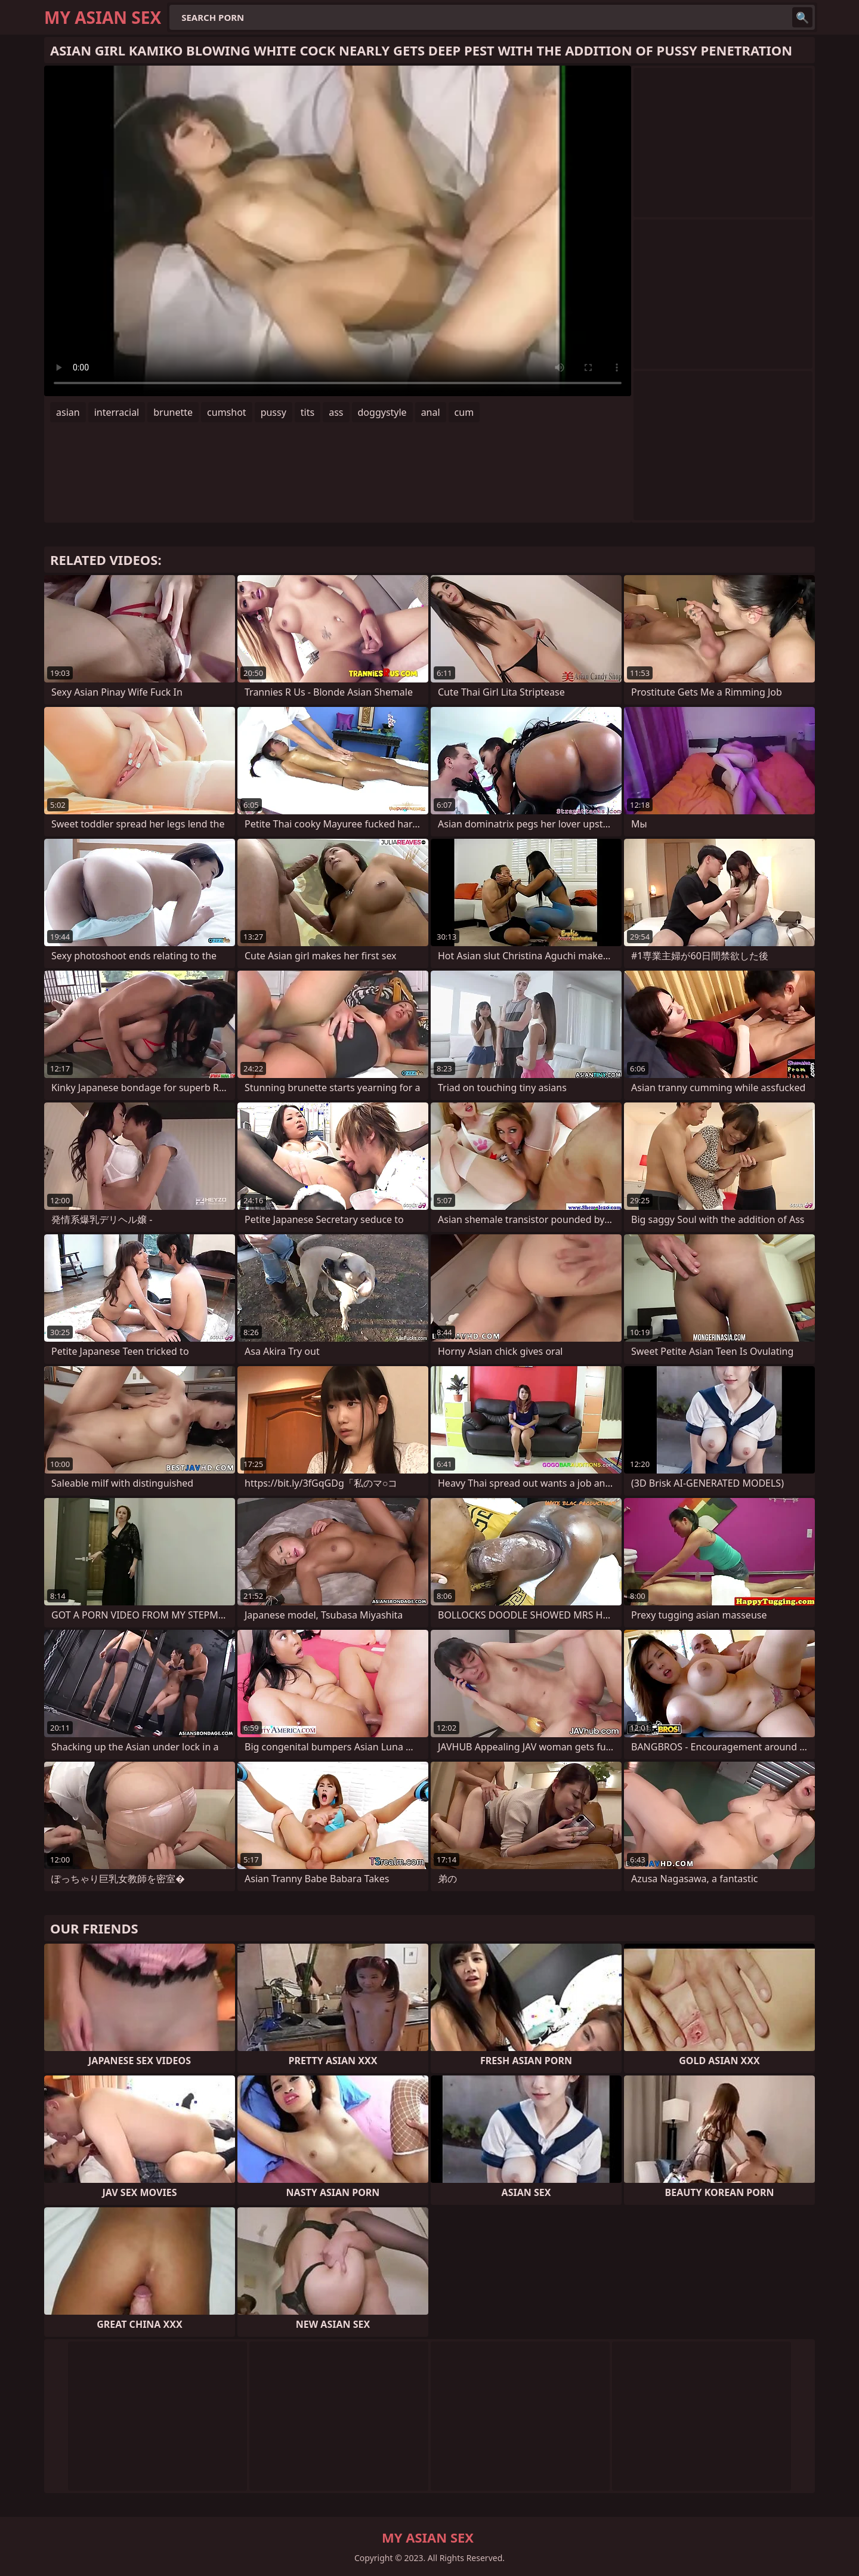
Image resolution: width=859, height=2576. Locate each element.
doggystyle (382, 412)
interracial (117, 412)
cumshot (226, 412)
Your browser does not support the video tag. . (337, 231)
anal (430, 412)
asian (68, 412)
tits (307, 412)
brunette (173, 412)
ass (336, 412)
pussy (273, 412)
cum (464, 412)
